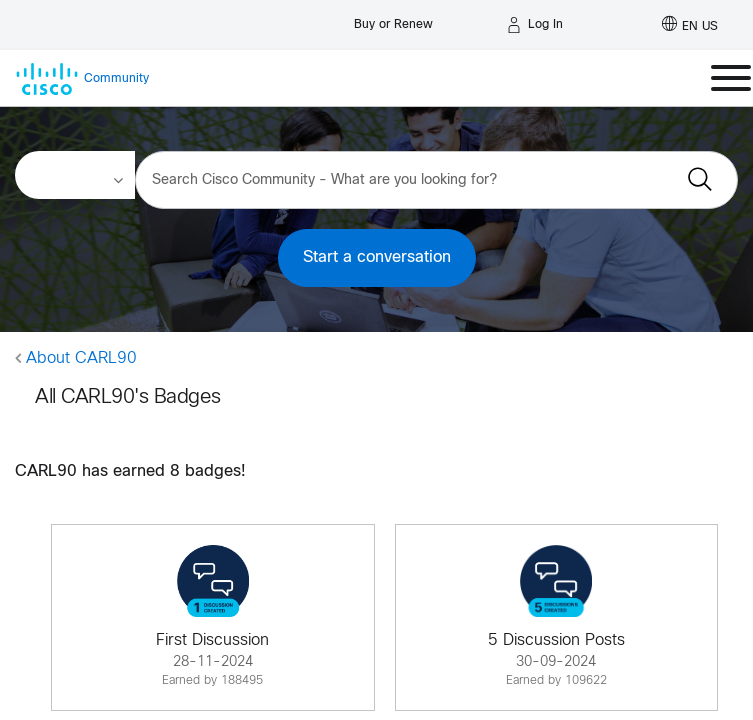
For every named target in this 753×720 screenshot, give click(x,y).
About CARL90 (81, 358)
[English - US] (690, 25)
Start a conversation (377, 257)
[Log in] (535, 25)
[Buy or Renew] (393, 19)
